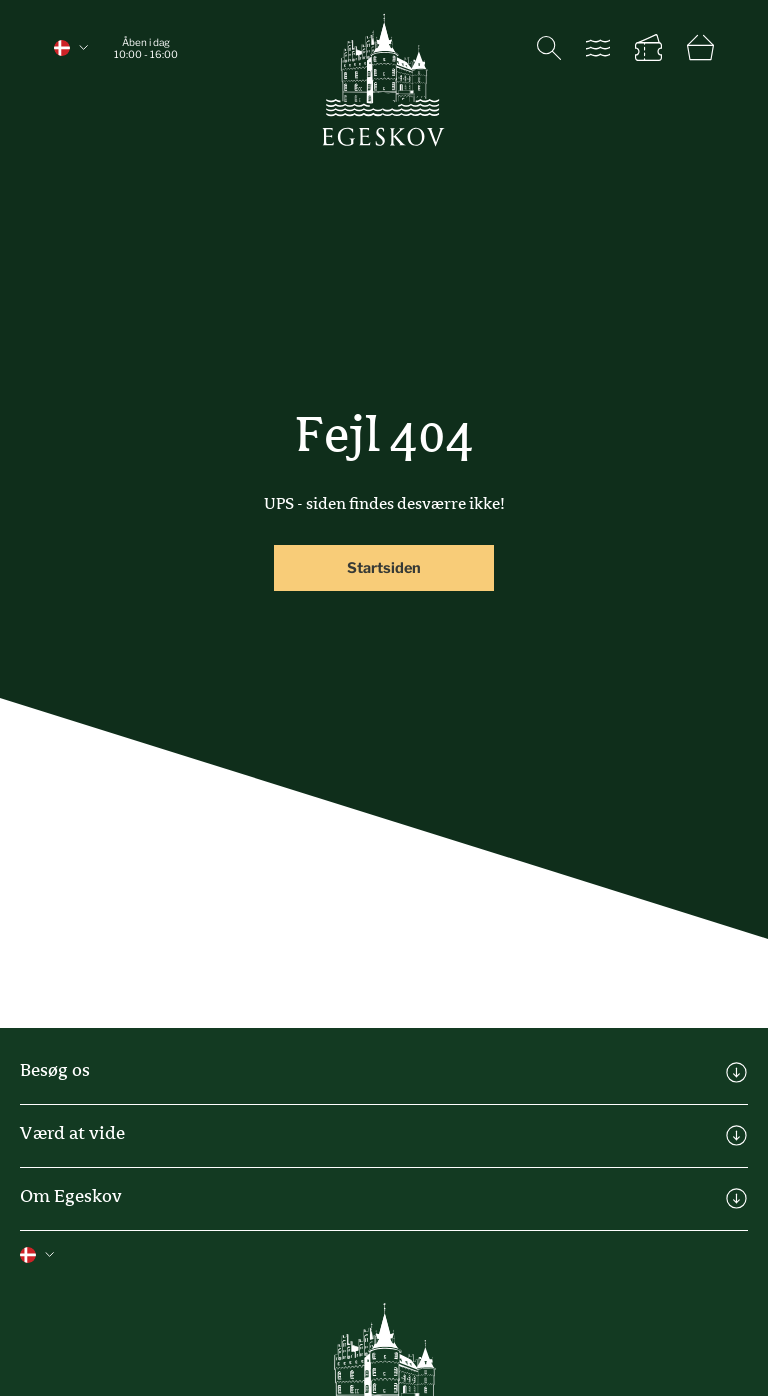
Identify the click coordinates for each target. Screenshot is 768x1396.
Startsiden (384, 568)
